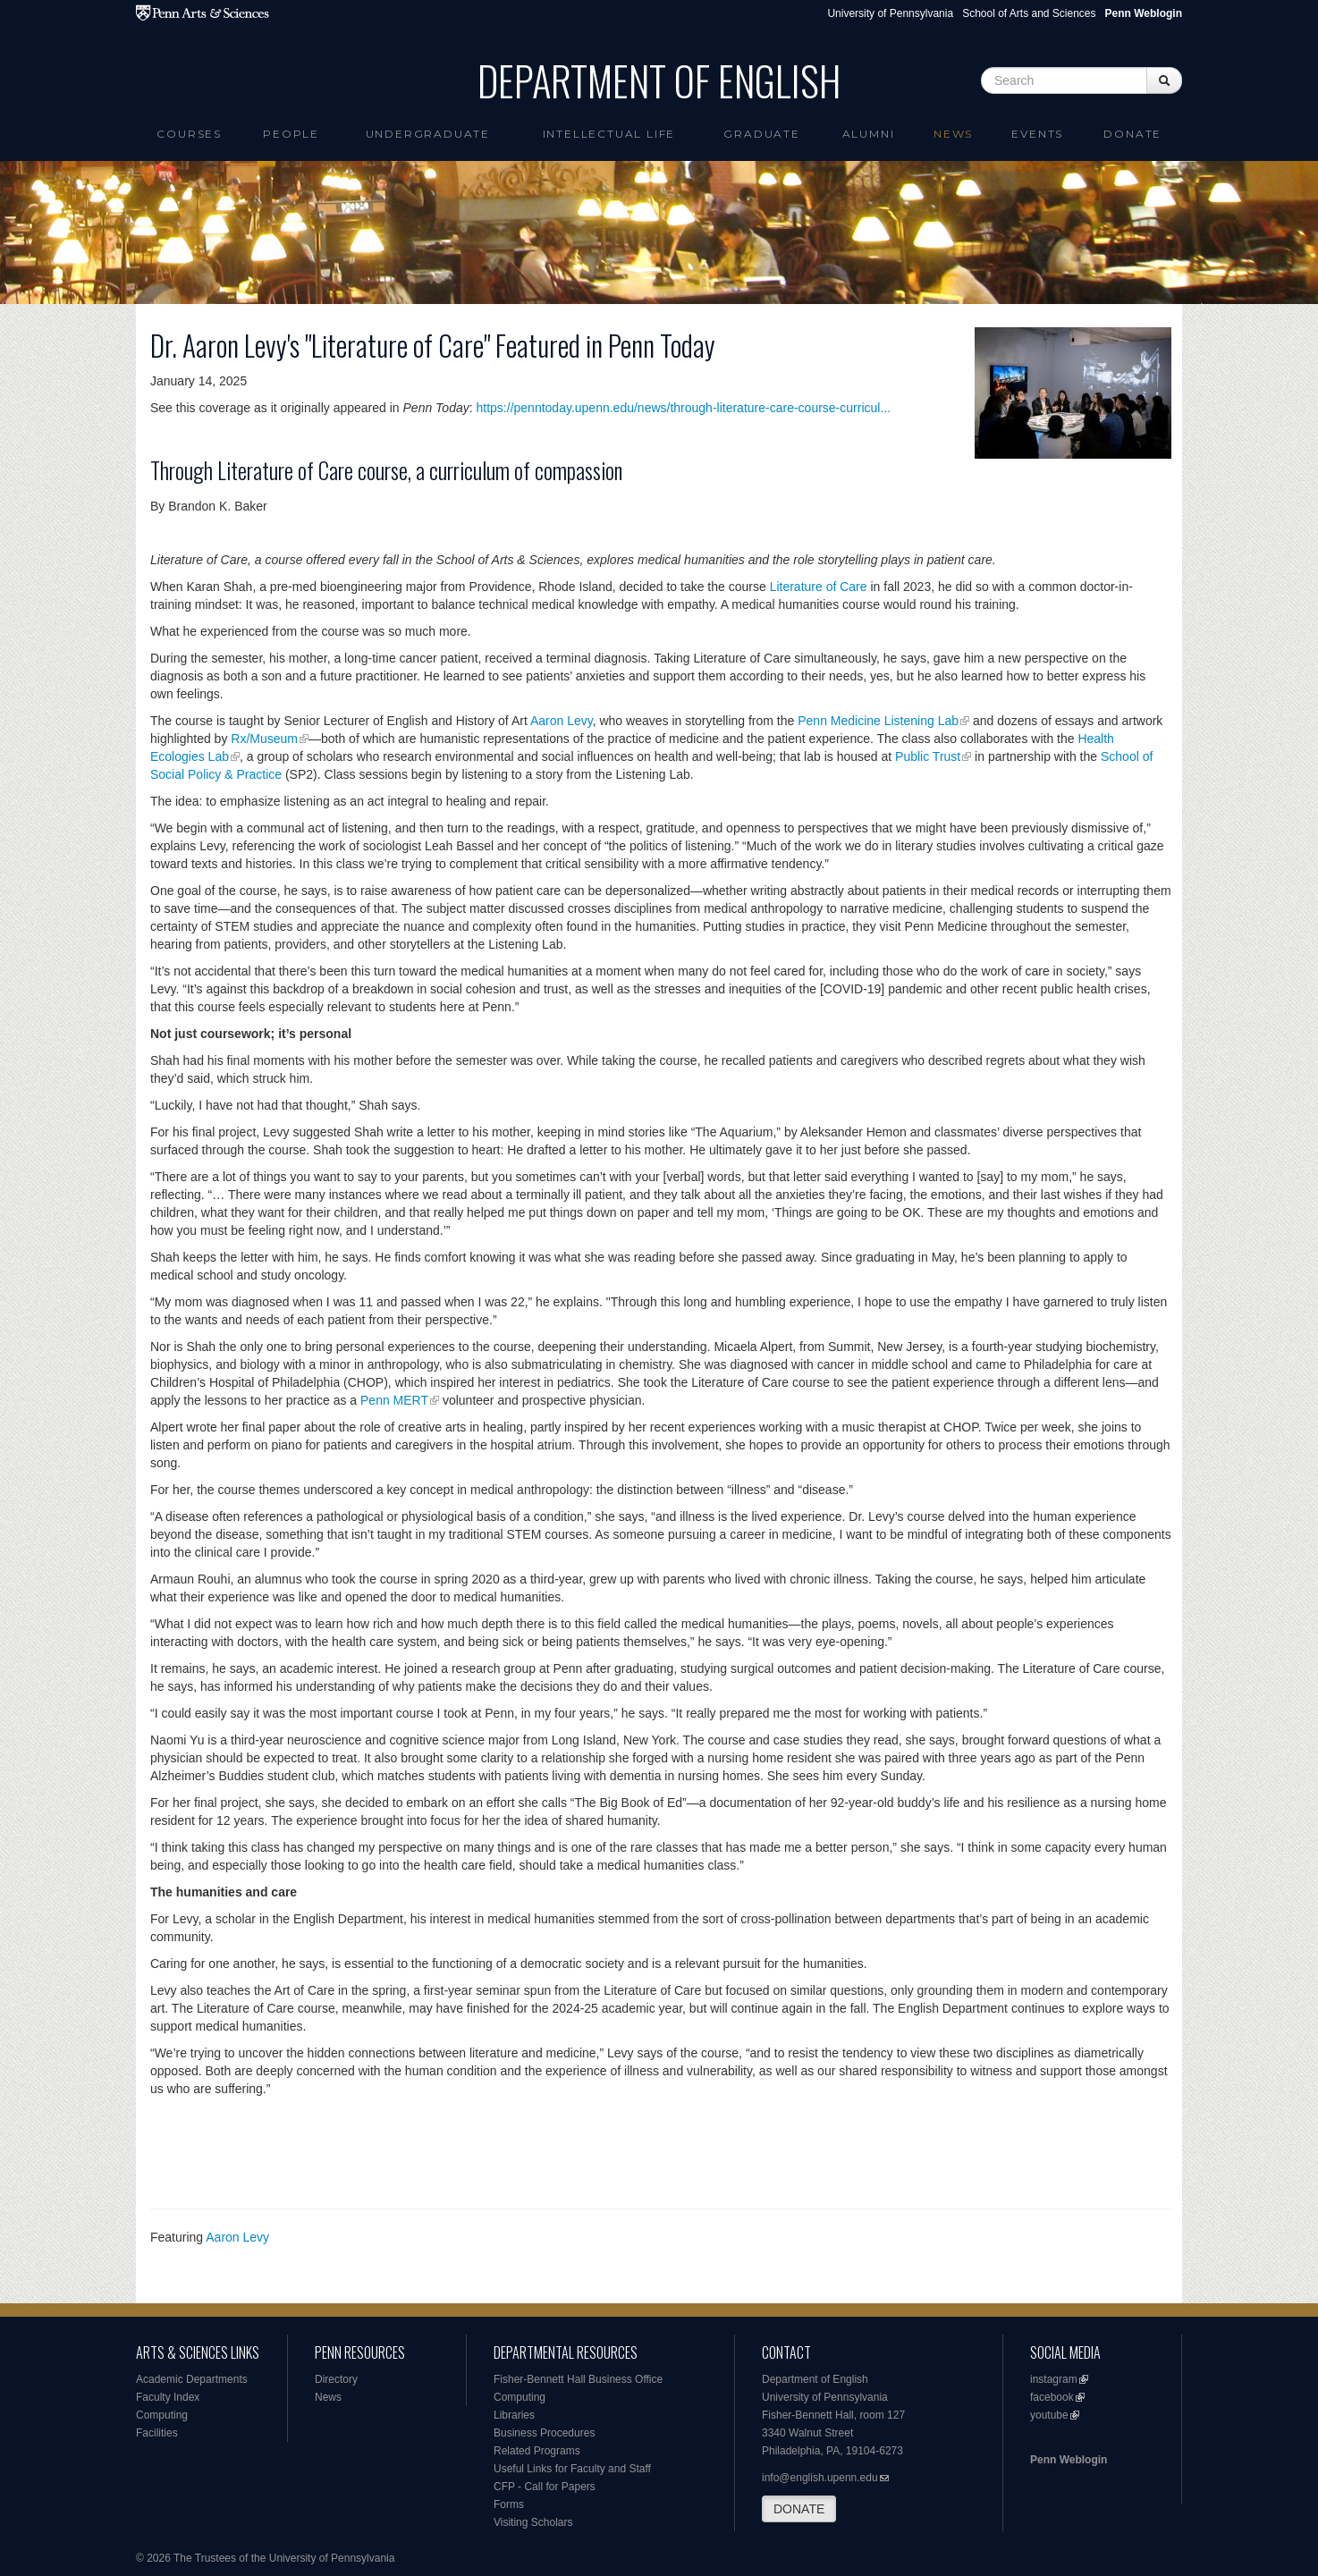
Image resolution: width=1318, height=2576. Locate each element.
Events (1037, 133)
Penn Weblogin (1068, 2460)
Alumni (868, 133)
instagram (1053, 2379)
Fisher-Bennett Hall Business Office (578, 2379)
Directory (336, 2379)
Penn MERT (394, 1400)
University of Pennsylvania (890, 13)
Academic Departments (192, 2379)
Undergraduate (428, 133)
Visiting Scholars (533, 2522)
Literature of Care (818, 586)
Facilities (157, 2433)
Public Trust (927, 756)
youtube (1049, 2415)
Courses (189, 133)
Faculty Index (167, 2397)
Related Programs (537, 2451)
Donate (1132, 133)
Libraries (514, 2415)
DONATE (798, 2509)
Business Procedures (544, 2433)
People (291, 133)
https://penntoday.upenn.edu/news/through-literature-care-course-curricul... (684, 408)
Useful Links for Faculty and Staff (572, 2468)
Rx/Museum (264, 738)
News (953, 133)
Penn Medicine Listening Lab (878, 721)
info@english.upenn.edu (820, 2477)
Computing (162, 2415)
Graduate (761, 133)
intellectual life (609, 133)
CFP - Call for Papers (545, 2486)
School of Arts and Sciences (1028, 13)
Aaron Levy (561, 721)
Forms (509, 2504)
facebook (1052, 2397)
